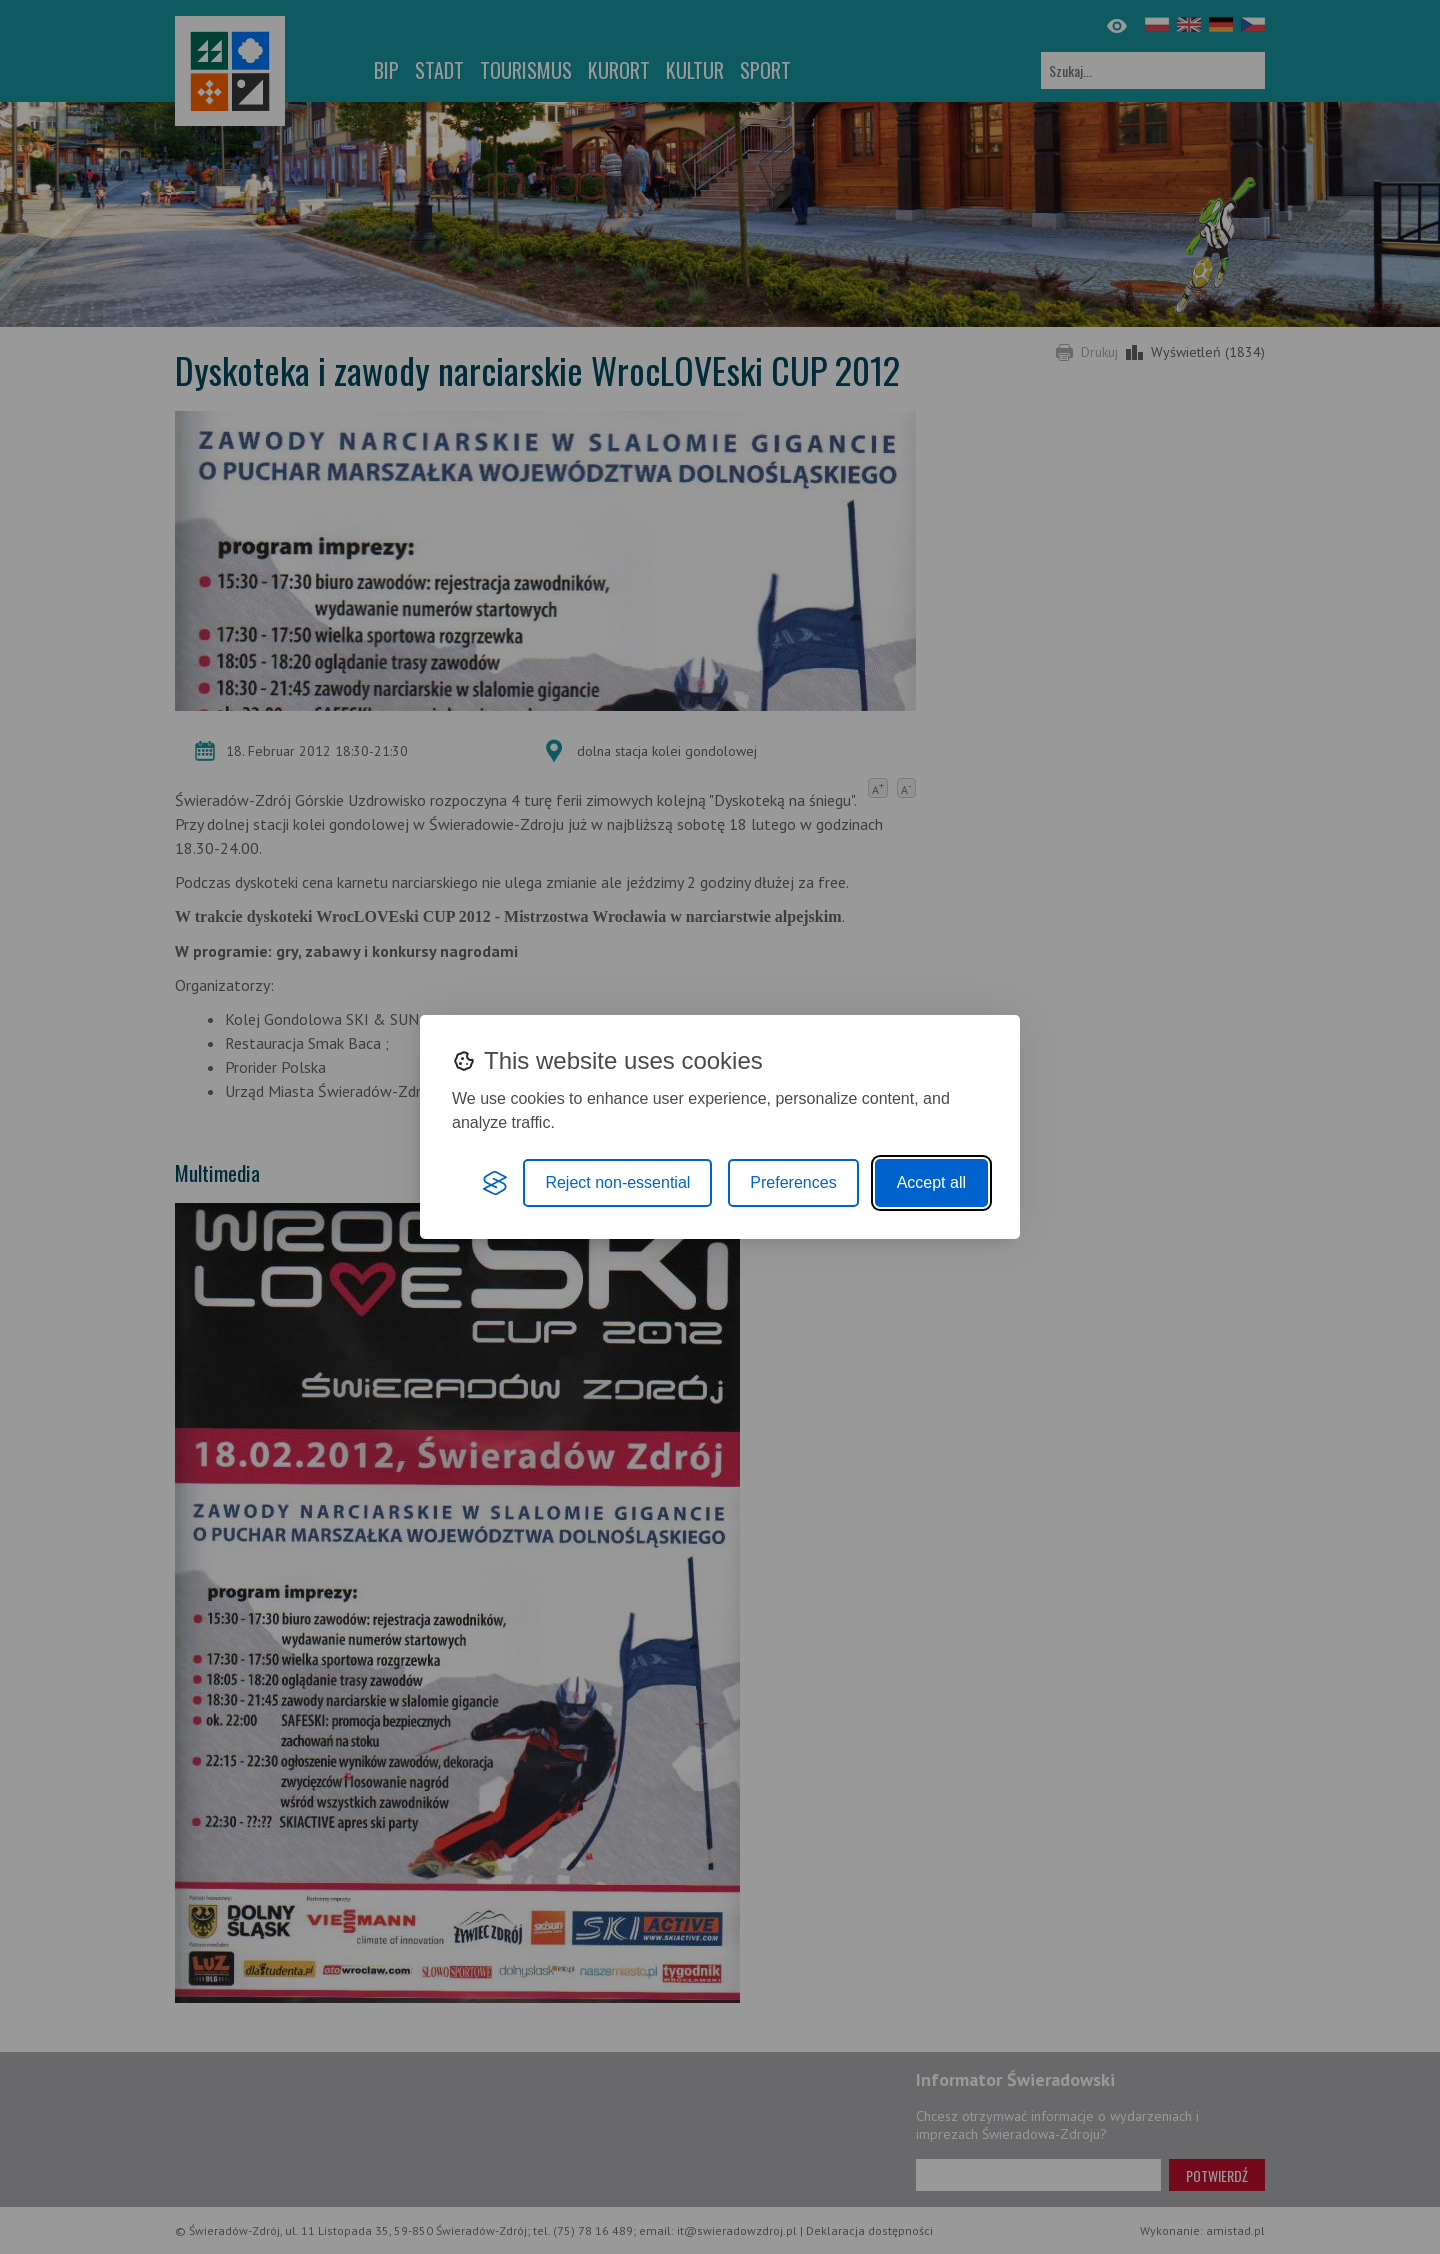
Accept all (931, 1182)
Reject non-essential (617, 1182)
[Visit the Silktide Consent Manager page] (495, 1183)
